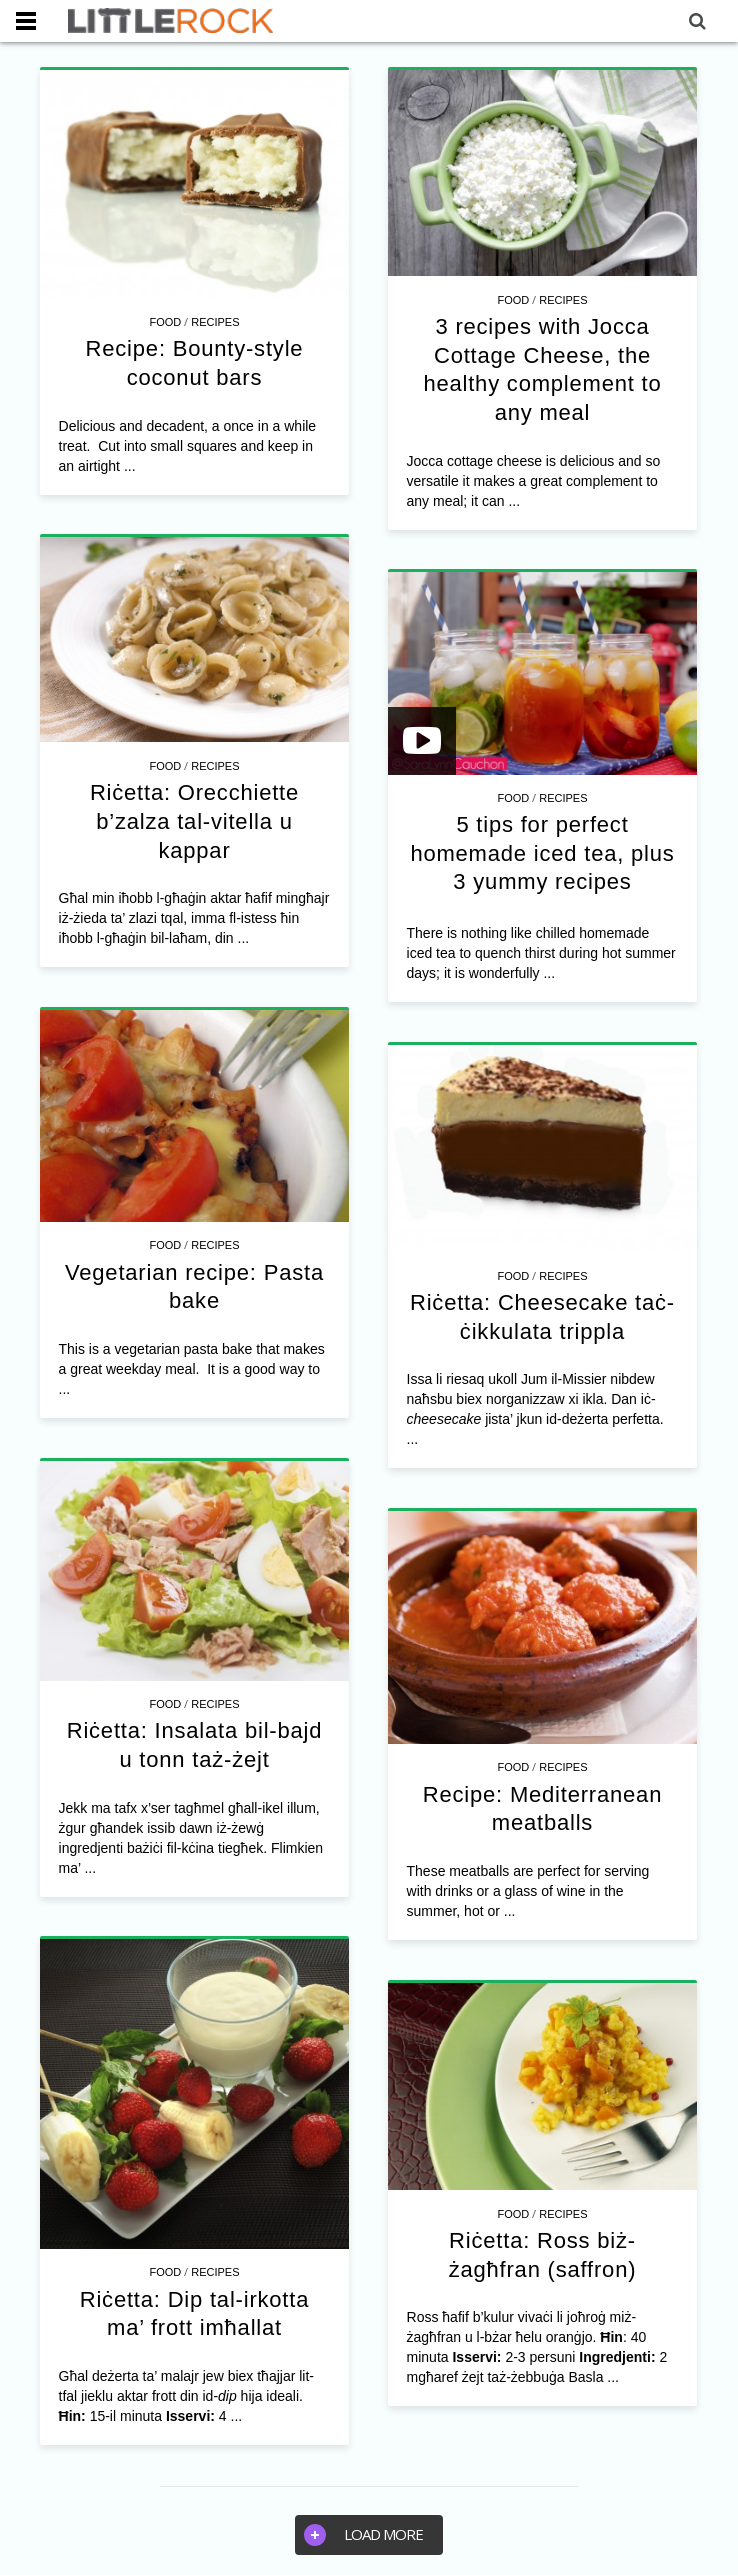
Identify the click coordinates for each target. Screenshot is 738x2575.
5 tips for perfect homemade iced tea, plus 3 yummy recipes (542, 853)
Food (165, 322)
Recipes (215, 322)
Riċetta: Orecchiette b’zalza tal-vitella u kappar (194, 821)
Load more (363, 2535)
